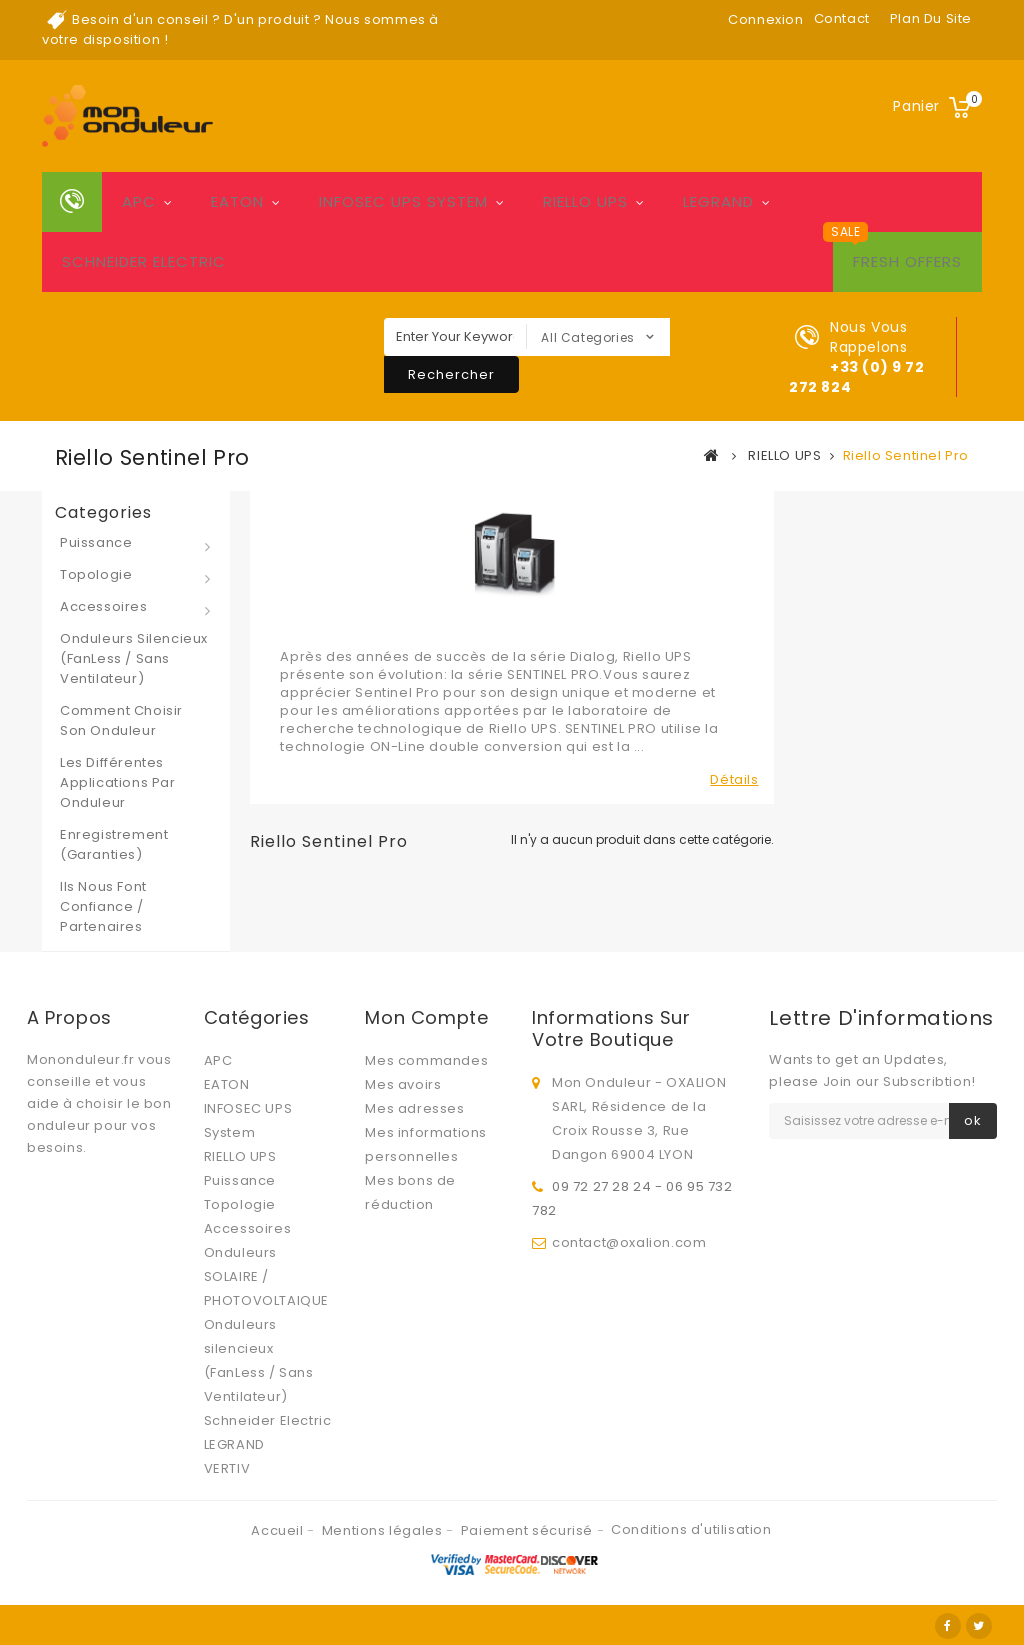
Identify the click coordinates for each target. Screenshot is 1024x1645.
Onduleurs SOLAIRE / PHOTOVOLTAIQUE (266, 1276)
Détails (734, 780)
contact (842, 18)
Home (72, 202)
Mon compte (426, 1017)
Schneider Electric (144, 261)
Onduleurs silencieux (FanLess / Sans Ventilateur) (134, 658)
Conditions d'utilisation (691, 1529)
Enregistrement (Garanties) (114, 844)
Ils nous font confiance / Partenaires (103, 906)
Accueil (279, 1530)
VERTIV (227, 1468)
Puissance (96, 542)
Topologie (96, 574)
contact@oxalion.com (629, 1242)
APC (139, 201)
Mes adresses (414, 1108)
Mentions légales (384, 1530)
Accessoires (104, 606)
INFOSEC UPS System (403, 201)
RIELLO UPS (585, 201)
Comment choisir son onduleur (121, 720)
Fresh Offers (907, 261)
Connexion (765, 19)
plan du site (931, 18)
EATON (237, 201)
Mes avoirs (403, 1084)
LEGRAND (718, 201)
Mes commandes (426, 1060)
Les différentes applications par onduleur (118, 782)
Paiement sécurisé (529, 1530)
